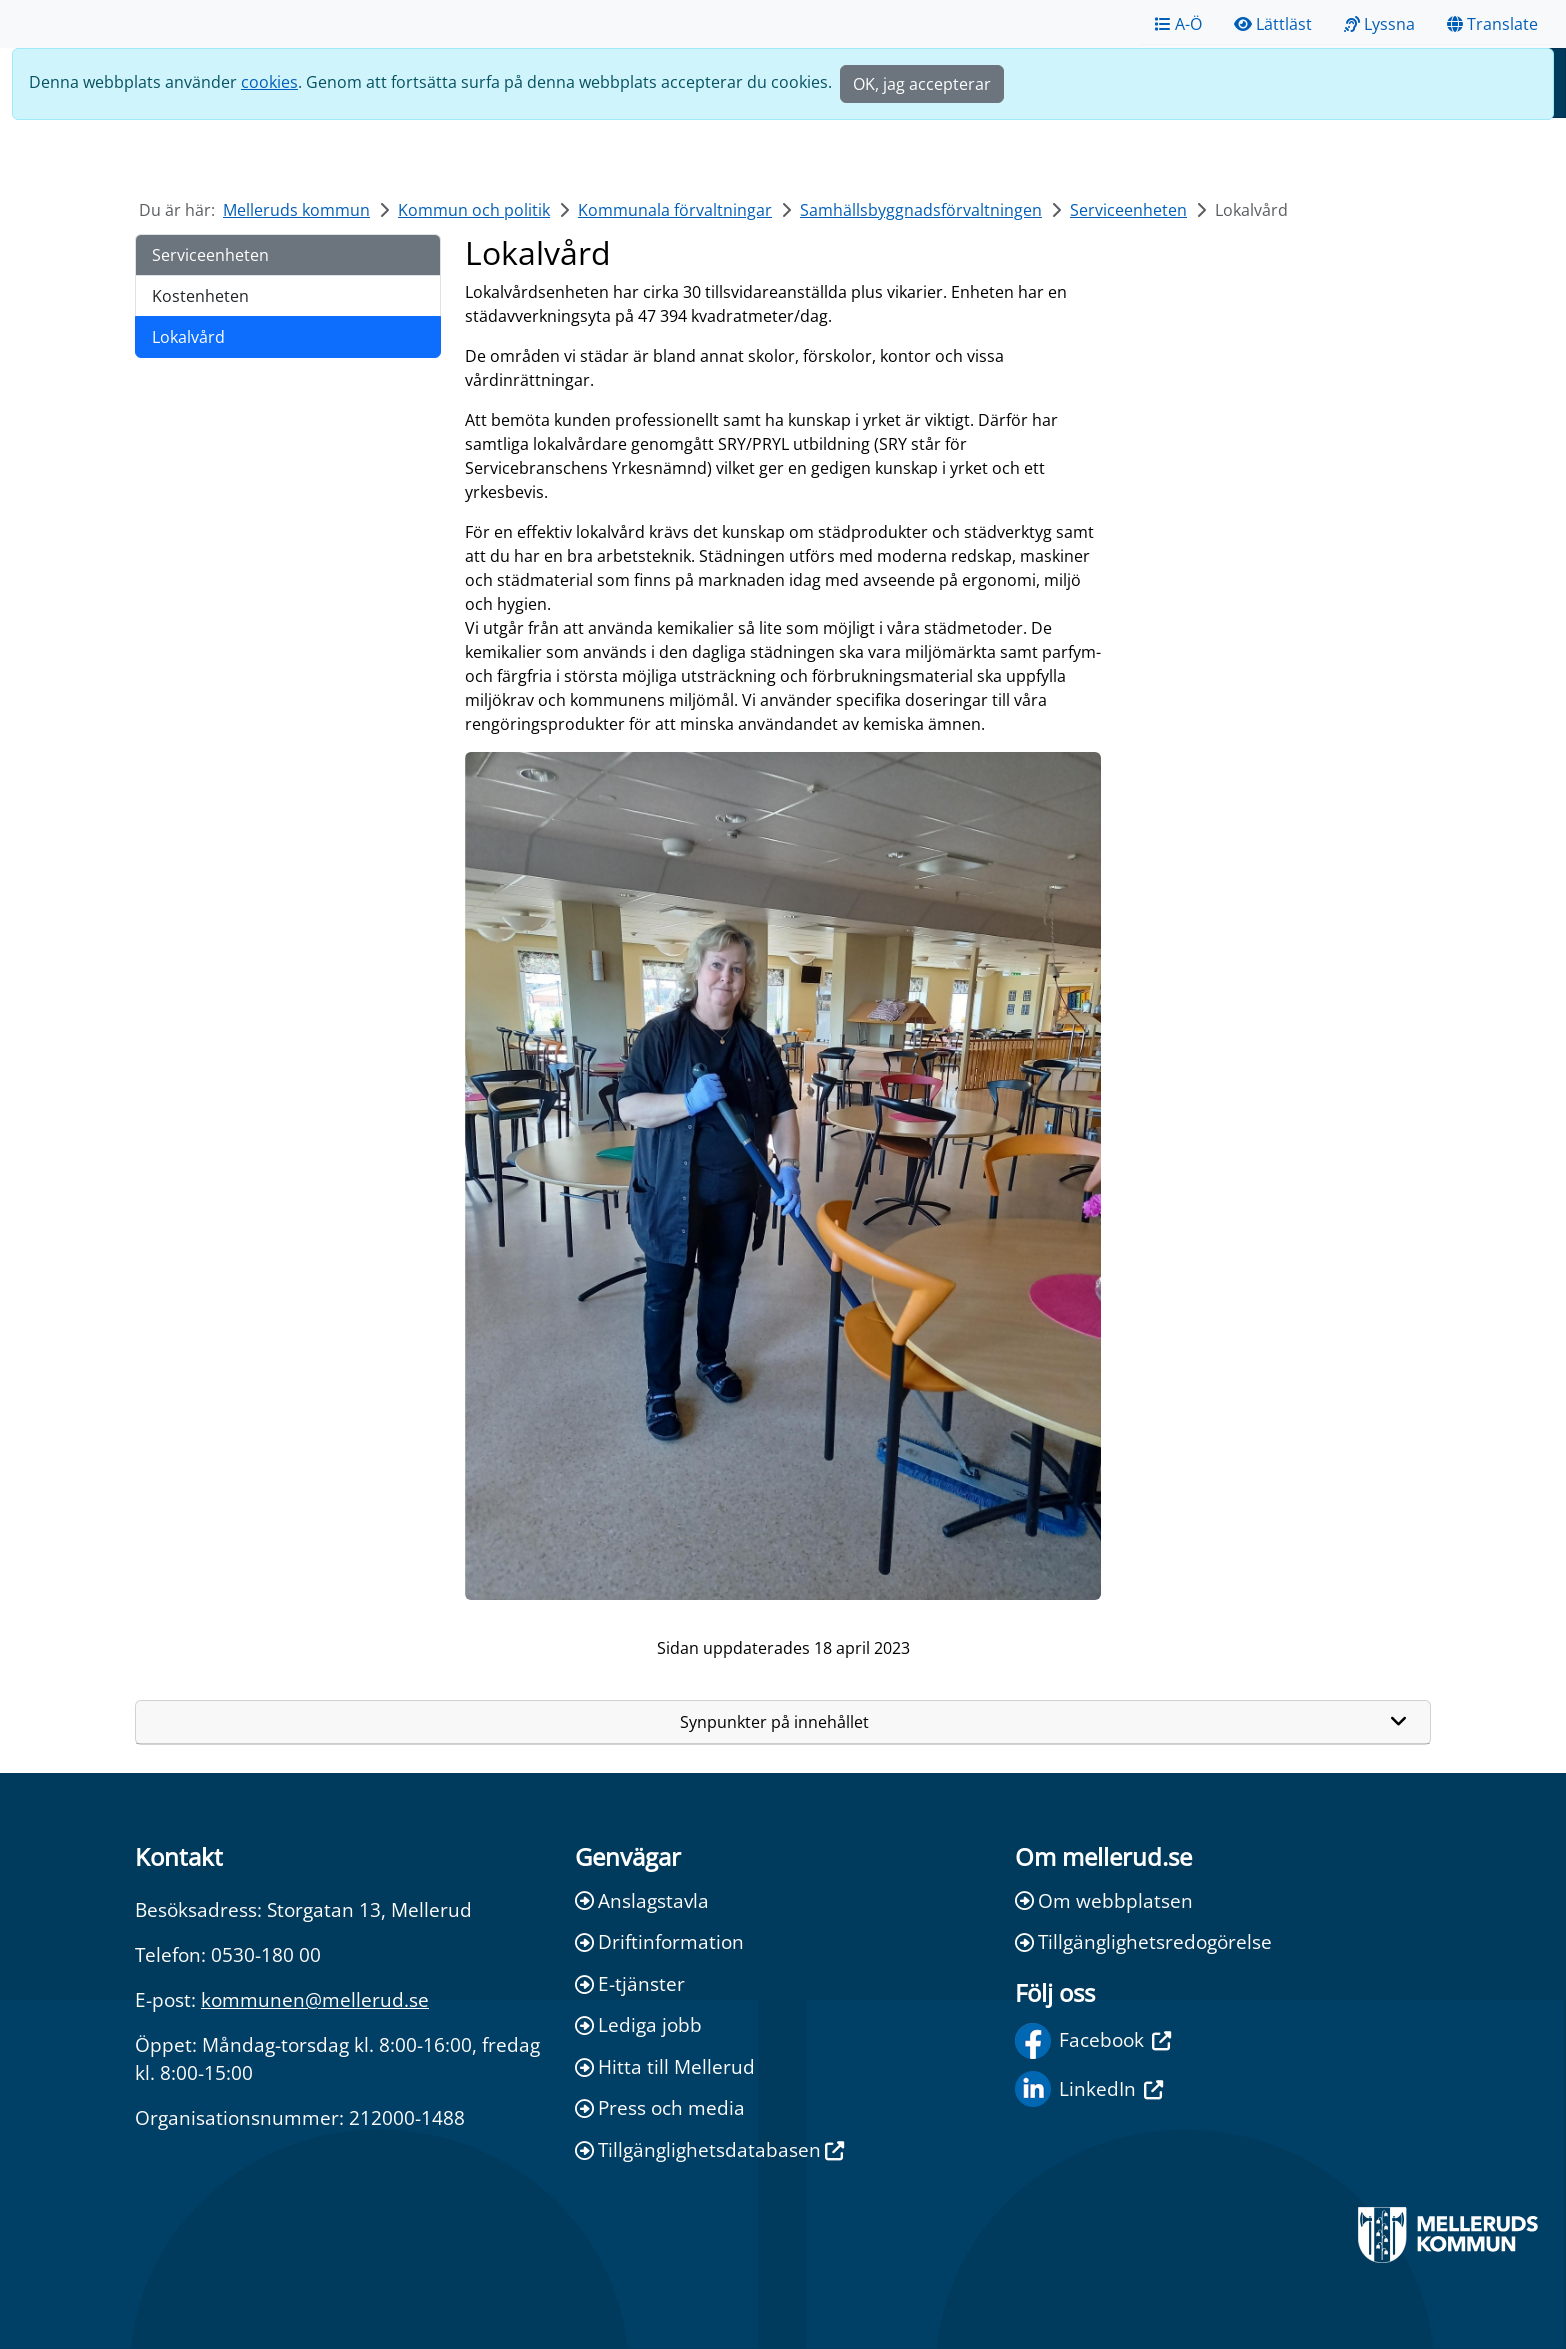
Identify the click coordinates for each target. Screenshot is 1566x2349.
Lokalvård (188, 337)
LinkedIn (1089, 2089)
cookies (269, 82)
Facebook (1093, 2041)
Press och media (660, 2107)
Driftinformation (659, 1941)
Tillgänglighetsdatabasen (709, 2149)
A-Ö (1178, 24)
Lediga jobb (638, 2024)
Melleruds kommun (296, 210)
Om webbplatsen (1104, 1900)
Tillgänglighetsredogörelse (1143, 1941)
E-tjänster (630, 1983)
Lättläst (1273, 24)
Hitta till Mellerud (665, 2066)
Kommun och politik (474, 210)
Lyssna (1379, 24)
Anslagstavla (642, 1900)
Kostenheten (200, 296)
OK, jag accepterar (922, 84)
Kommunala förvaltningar (675, 210)
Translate (1492, 24)
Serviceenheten (1128, 210)
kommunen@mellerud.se (315, 1999)
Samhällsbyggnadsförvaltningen (921, 210)
